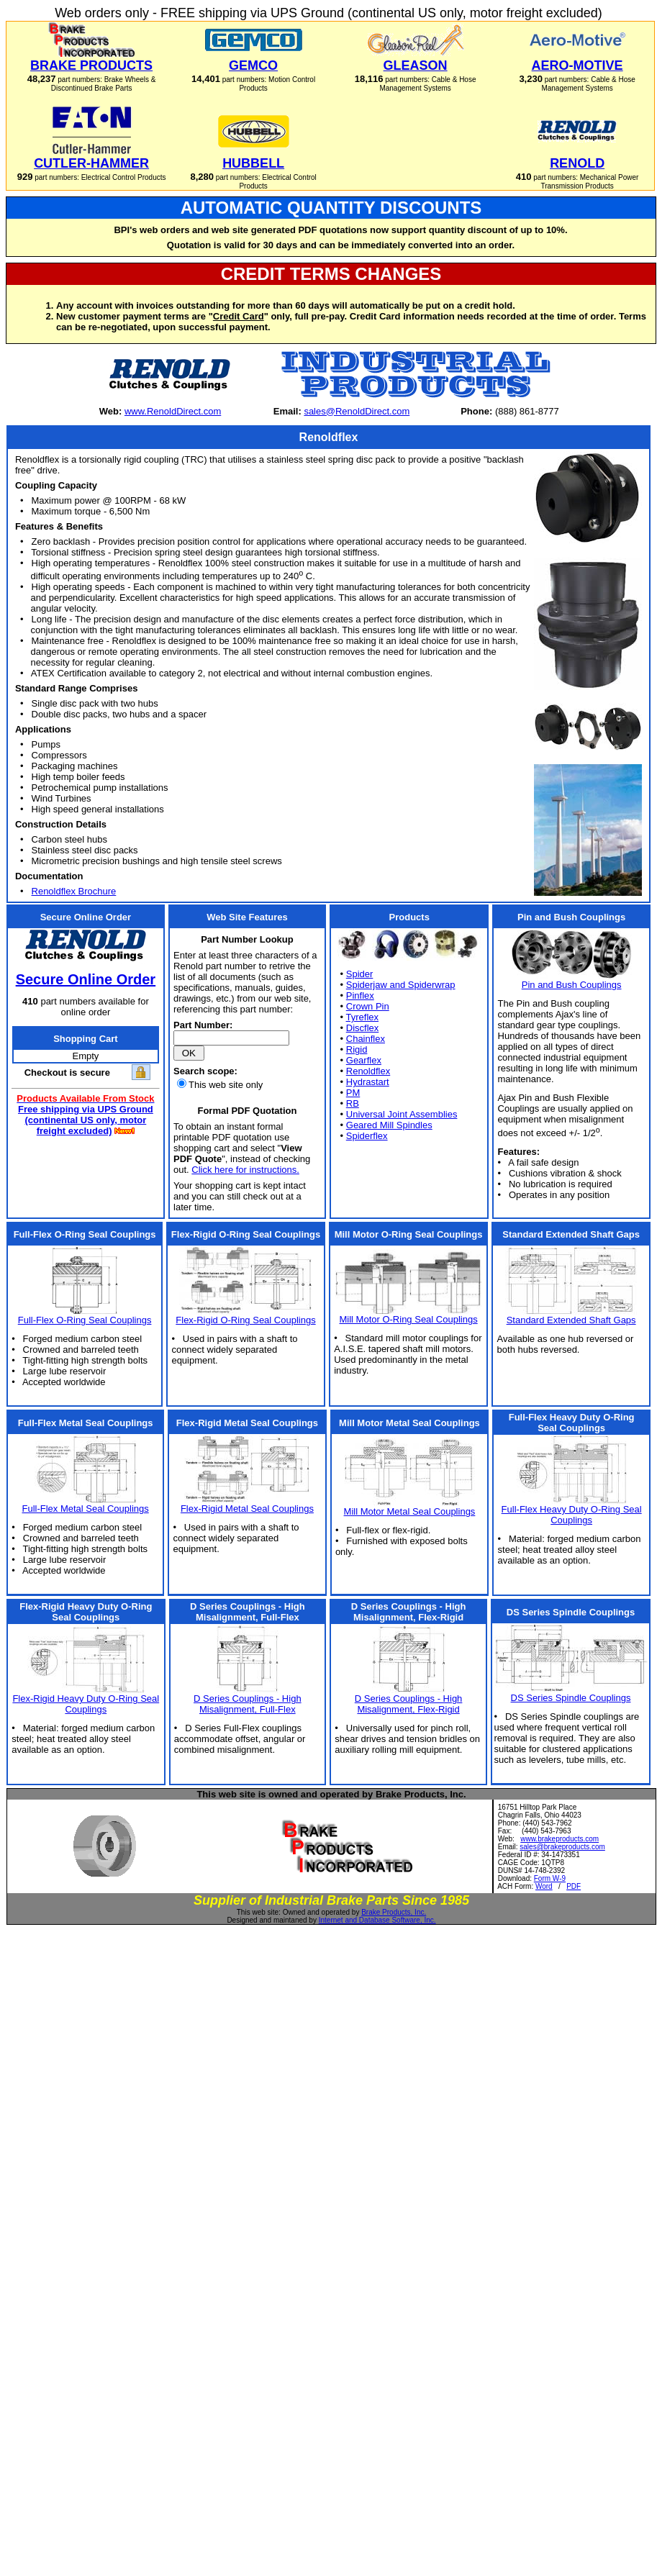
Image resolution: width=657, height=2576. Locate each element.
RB (352, 1103)
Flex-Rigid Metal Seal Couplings (247, 1508)
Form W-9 (550, 1878)
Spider (359, 974)
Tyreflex (362, 1017)
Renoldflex (368, 1071)
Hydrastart (367, 1081)
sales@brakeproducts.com (562, 1847)
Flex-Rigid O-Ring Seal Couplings (245, 1320)
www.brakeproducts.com (559, 1839)
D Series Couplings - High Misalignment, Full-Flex (248, 1704)
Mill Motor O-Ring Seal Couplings (408, 1319)
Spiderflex (367, 1135)
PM (353, 1092)
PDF (573, 1886)
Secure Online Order (86, 979)
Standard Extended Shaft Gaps (571, 1320)
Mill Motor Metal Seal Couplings (410, 1511)
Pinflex (360, 995)
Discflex (362, 1027)
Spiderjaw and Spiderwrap (401, 984)
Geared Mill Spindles (389, 1125)
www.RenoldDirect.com (172, 411)
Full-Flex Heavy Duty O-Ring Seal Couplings (572, 1514)
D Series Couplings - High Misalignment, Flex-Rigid (409, 1704)
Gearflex (363, 1060)
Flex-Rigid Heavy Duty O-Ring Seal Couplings (85, 1704)
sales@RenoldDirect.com (356, 411)
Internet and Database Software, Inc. (377, 1920)
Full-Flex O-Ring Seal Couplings (85, 1320)
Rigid (357, 1049)
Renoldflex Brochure (74, 891)
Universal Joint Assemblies (402, 1114)
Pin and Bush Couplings (572, 984)
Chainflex (365, 1038)
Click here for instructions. (245, 1169)
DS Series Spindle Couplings (571, 1697)
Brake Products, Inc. (393, 1912)
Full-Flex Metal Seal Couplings (85, 1508)
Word (544, 1886)
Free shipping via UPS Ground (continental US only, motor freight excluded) (85, 1120)
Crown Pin (367, 1006)
